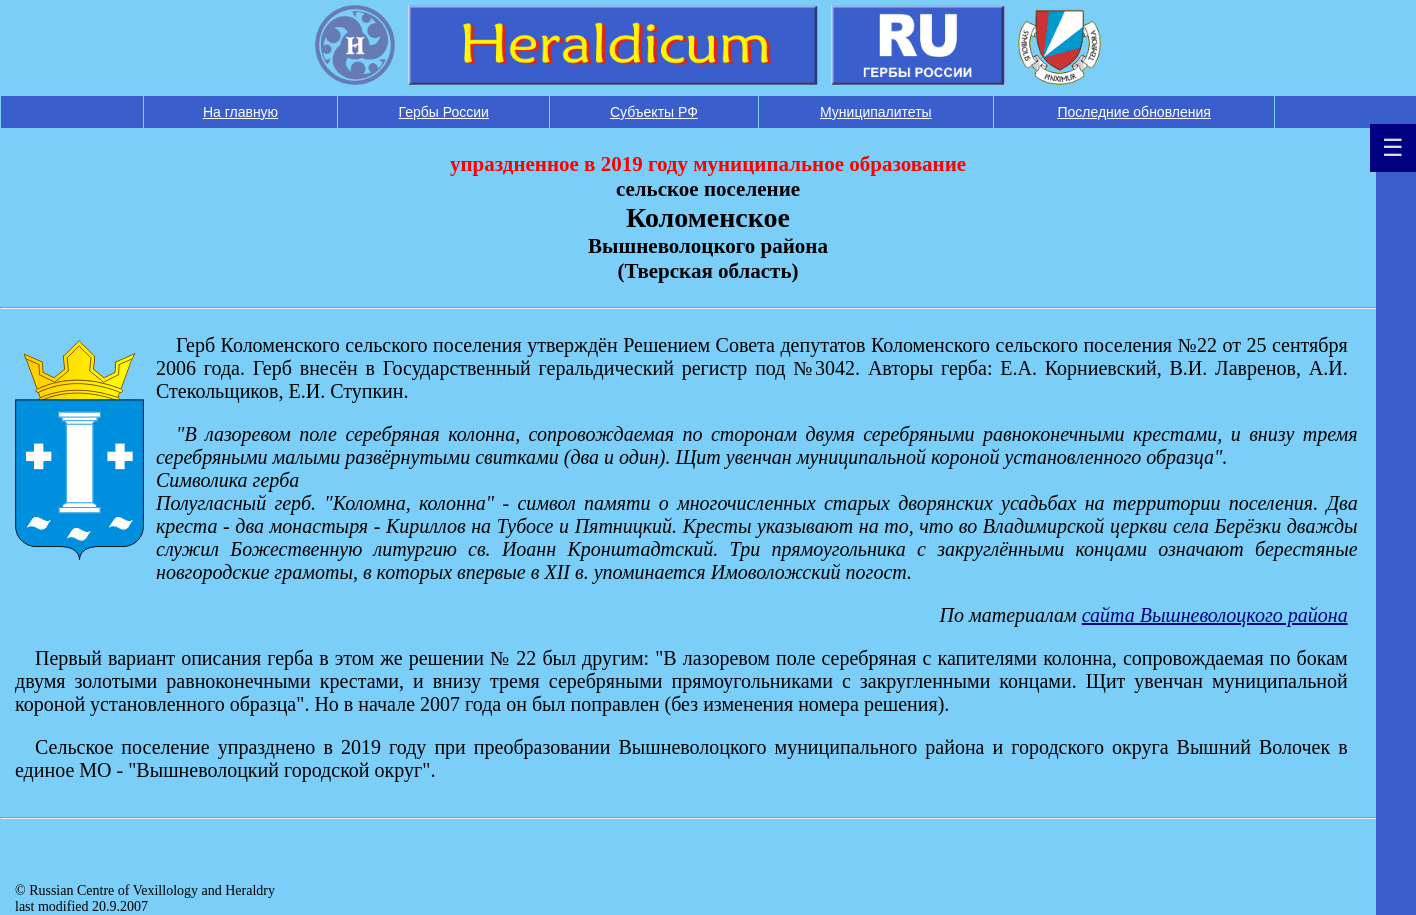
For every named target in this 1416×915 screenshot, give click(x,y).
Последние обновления (1133, 112)
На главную (240, 112)
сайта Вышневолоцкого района (1215, 615)
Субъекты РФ (654, 112)
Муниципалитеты (876, 112)
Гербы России (444, 112)
